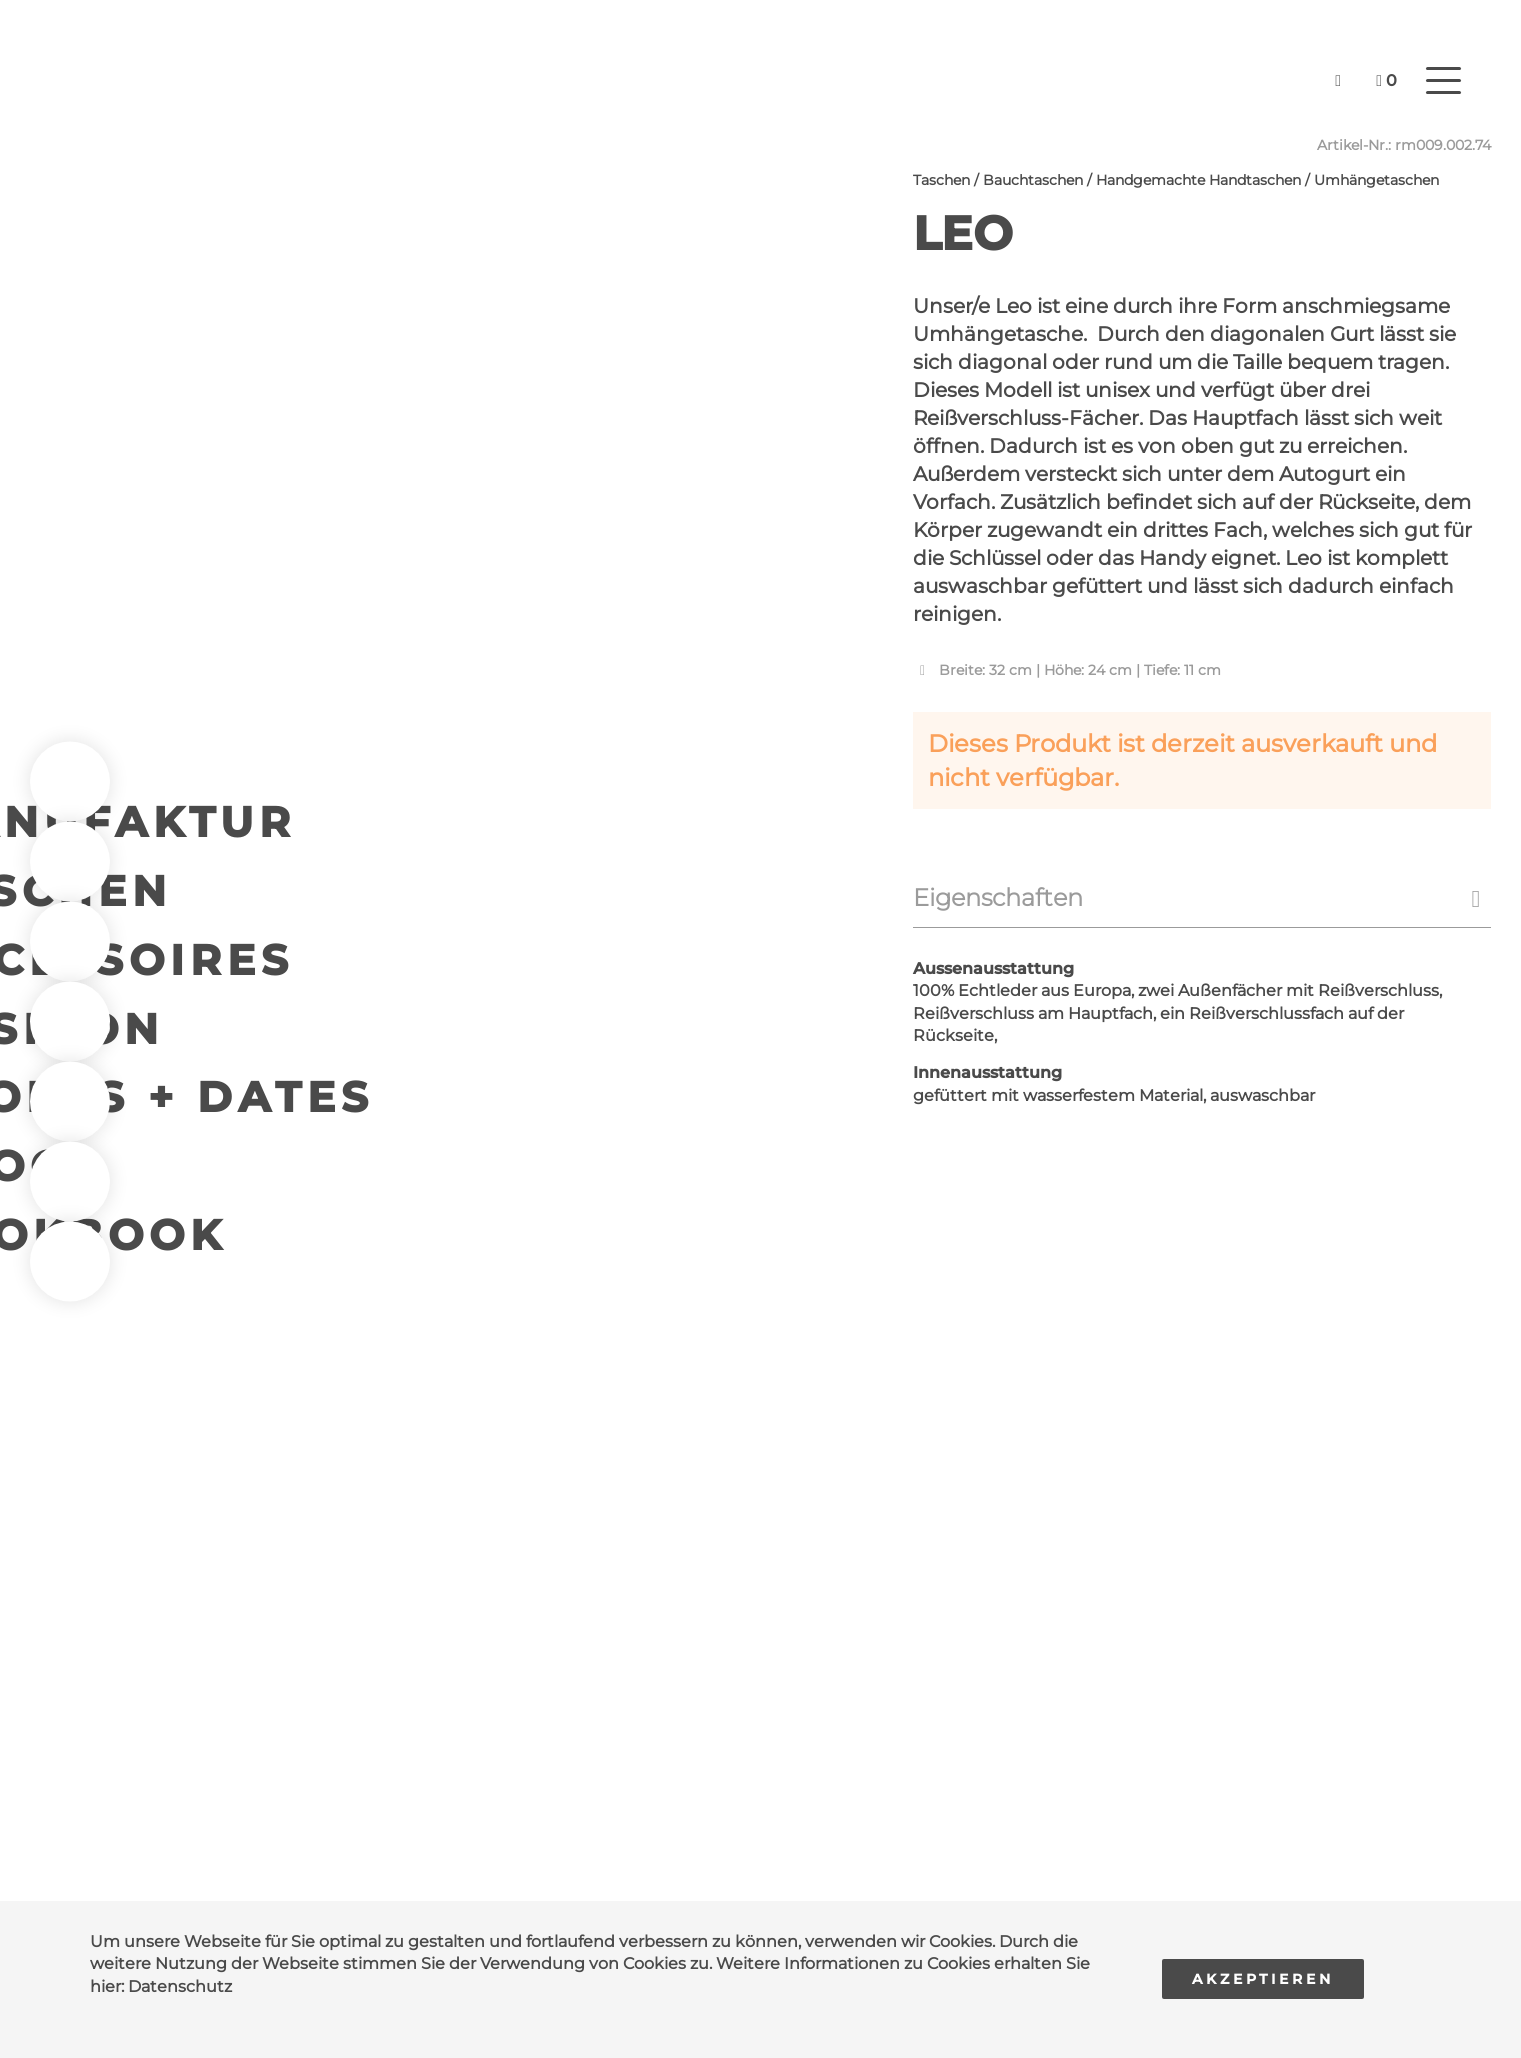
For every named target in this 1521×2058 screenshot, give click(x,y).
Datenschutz (180, 1986)
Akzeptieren (1263, 1979)
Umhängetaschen (1376, 180)
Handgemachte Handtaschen (1198, 180)
